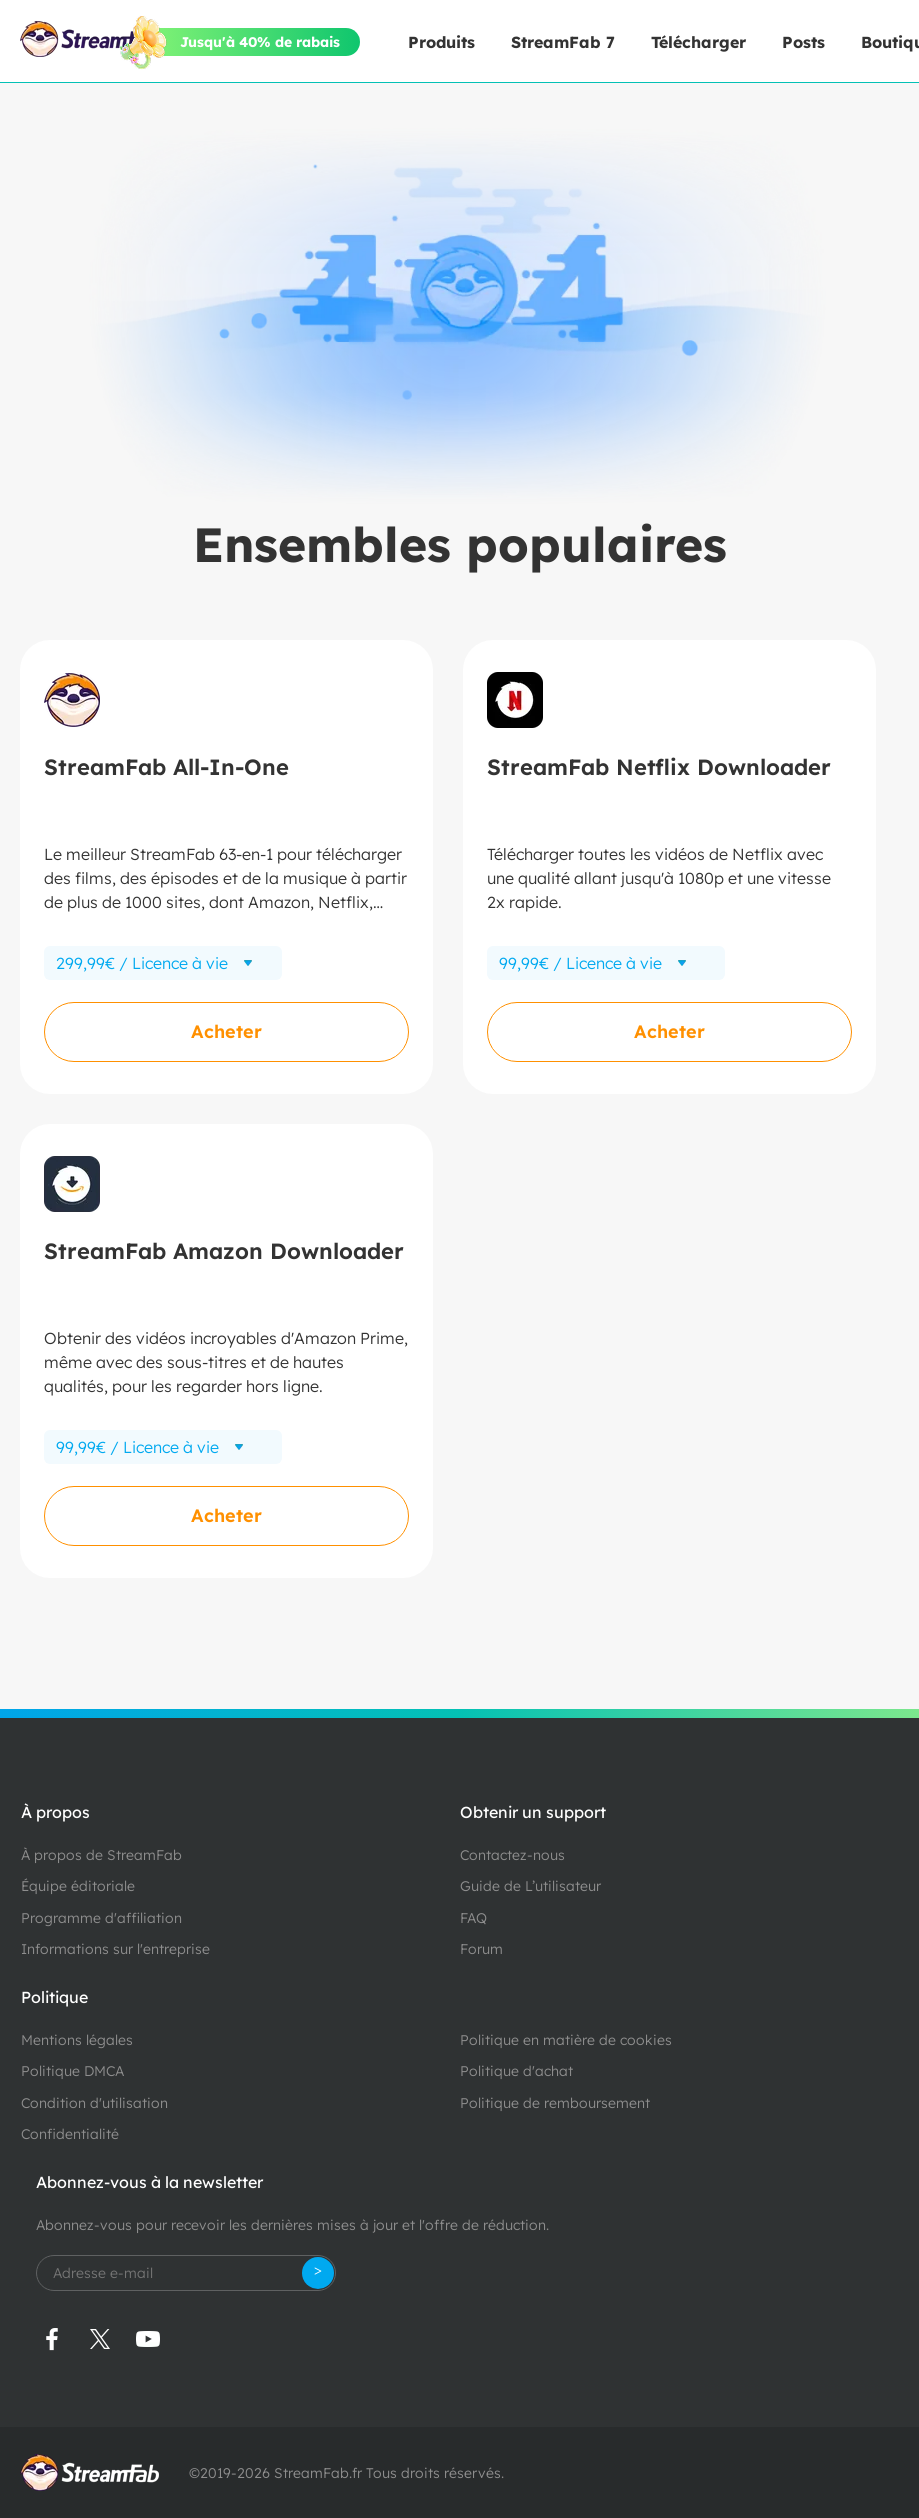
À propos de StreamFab (101, 1855)
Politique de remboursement (555, 2103)
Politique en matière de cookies (566, 2040)
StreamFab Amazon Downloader (224, 1251)
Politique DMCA (72, 2071)
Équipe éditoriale (78, 1886)
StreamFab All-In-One (166, 767)
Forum (481, 1949)
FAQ (473, 1918)
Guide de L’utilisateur (530, 1886)
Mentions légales (77, 2040)
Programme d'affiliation (101, 1918)
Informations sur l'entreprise (115, 1949)
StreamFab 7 (563, 42)
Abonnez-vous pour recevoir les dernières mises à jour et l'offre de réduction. (292, 2225)
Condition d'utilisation (94, 2103)
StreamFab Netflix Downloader (659, 767)
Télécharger (698, 42)
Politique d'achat (516, 2071)
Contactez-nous (512, 1855)
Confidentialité (70, 2134)
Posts (803, 42)
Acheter (226, 1031)
